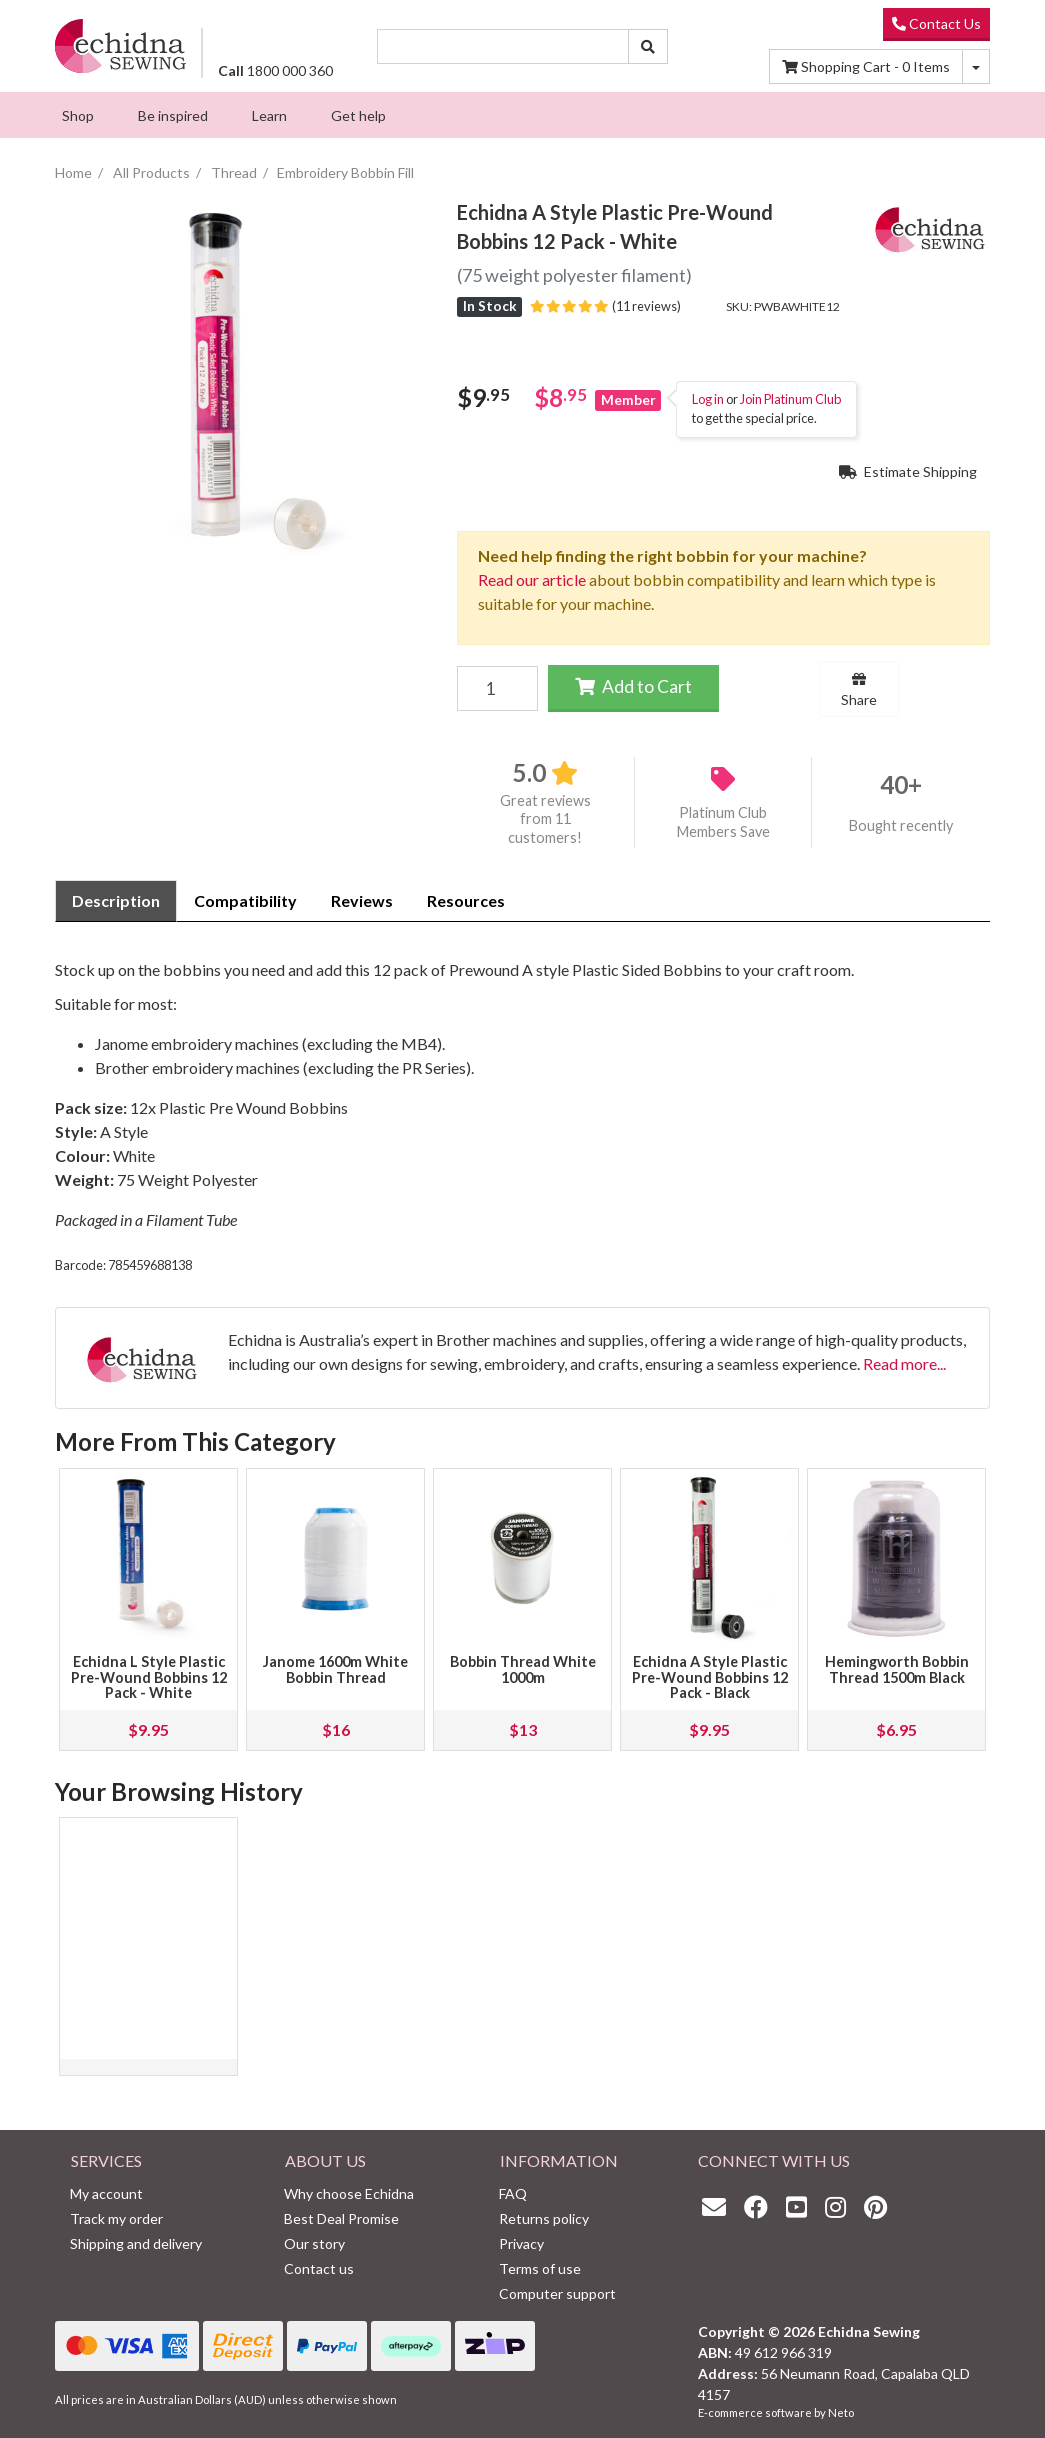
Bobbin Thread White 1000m (523, 1669)
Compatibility (245, 900)
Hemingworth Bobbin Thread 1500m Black (897, 1669)
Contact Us (936, 23)
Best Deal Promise (341, 2218)
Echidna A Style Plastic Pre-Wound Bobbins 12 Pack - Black (710, 1677)
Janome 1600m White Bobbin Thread (335, 1669)
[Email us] (719, 2206)
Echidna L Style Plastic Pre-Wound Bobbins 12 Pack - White (149, 1677)
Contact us (319, 2268)
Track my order (116, 2218)
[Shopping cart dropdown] (976, 66)
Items (866, 66)
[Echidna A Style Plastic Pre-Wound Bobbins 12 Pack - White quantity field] (497, 688)
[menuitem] (78, 115)
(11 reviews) (605, 306)
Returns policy (544, 2218)
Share (859, 690)
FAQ (513, 2193)
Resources (466, 900)
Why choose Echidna (349, 2193)
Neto (841, 2412)
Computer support (557, 2293)
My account (106, 2193)
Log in (708, 399)
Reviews (362, 900)
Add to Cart (633, 686)
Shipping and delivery (136, 2243)
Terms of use (540, 2268)
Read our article (532, 579)
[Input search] (503, 46)
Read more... (904, 1363)
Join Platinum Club (790, 399)
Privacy (521, 2243)
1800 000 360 (275, 70)
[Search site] (648, 46)
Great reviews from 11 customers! (545, 819)
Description (116, 900)
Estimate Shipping (908, 471)
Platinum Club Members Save (723, 822)
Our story (314, 2243)
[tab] (116, 901)
